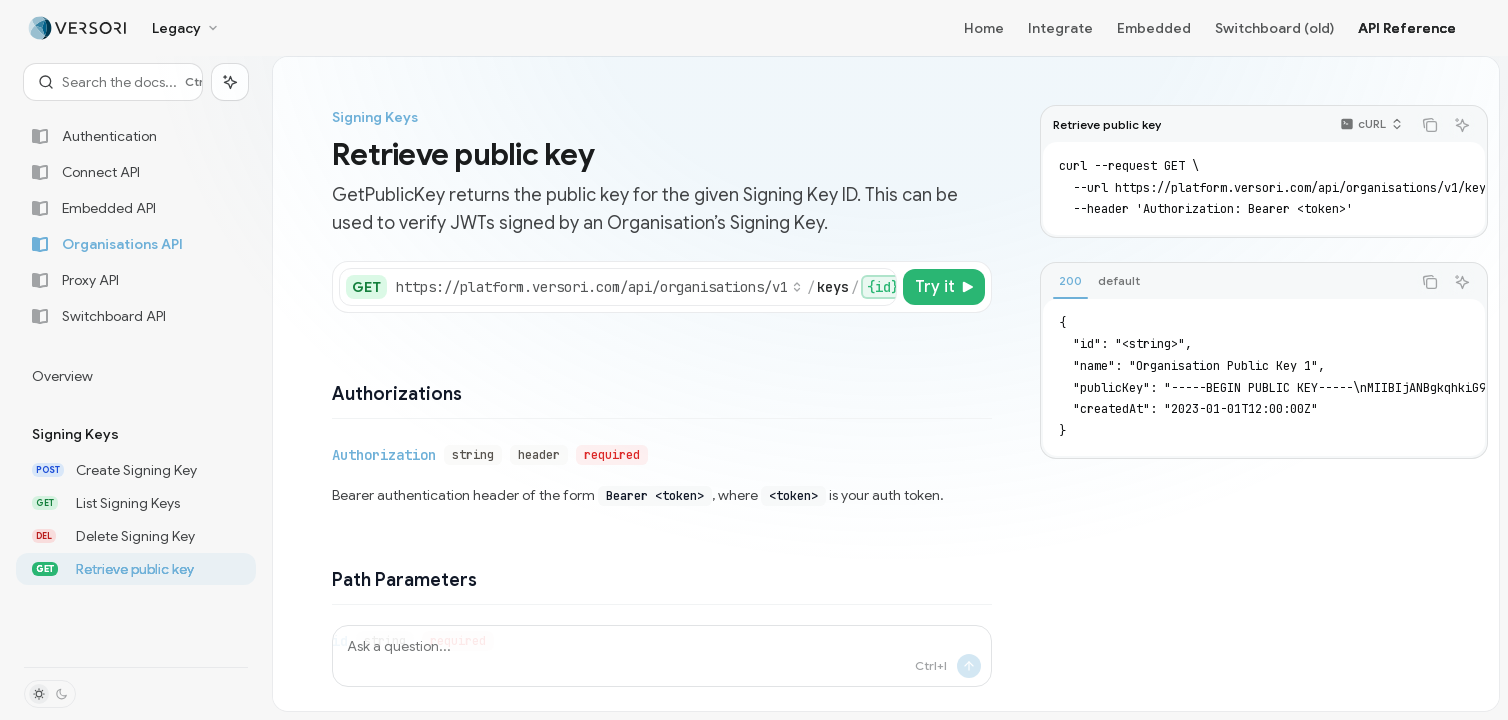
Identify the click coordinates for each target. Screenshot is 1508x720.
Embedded (1154, 28)
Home (984, 28)
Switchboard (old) (1274, 28)
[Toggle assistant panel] (230, 82)
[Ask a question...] (662, 656)
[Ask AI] (1462, 125)
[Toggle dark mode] (50, 694)
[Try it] (944, 287)
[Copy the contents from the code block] (1430, 125)
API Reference (1407, 28)
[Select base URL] (599, 287)
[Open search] (113, 82)
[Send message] (969, 666)
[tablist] (1226, 282)
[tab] (1070, 281)
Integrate (1060, 28)
